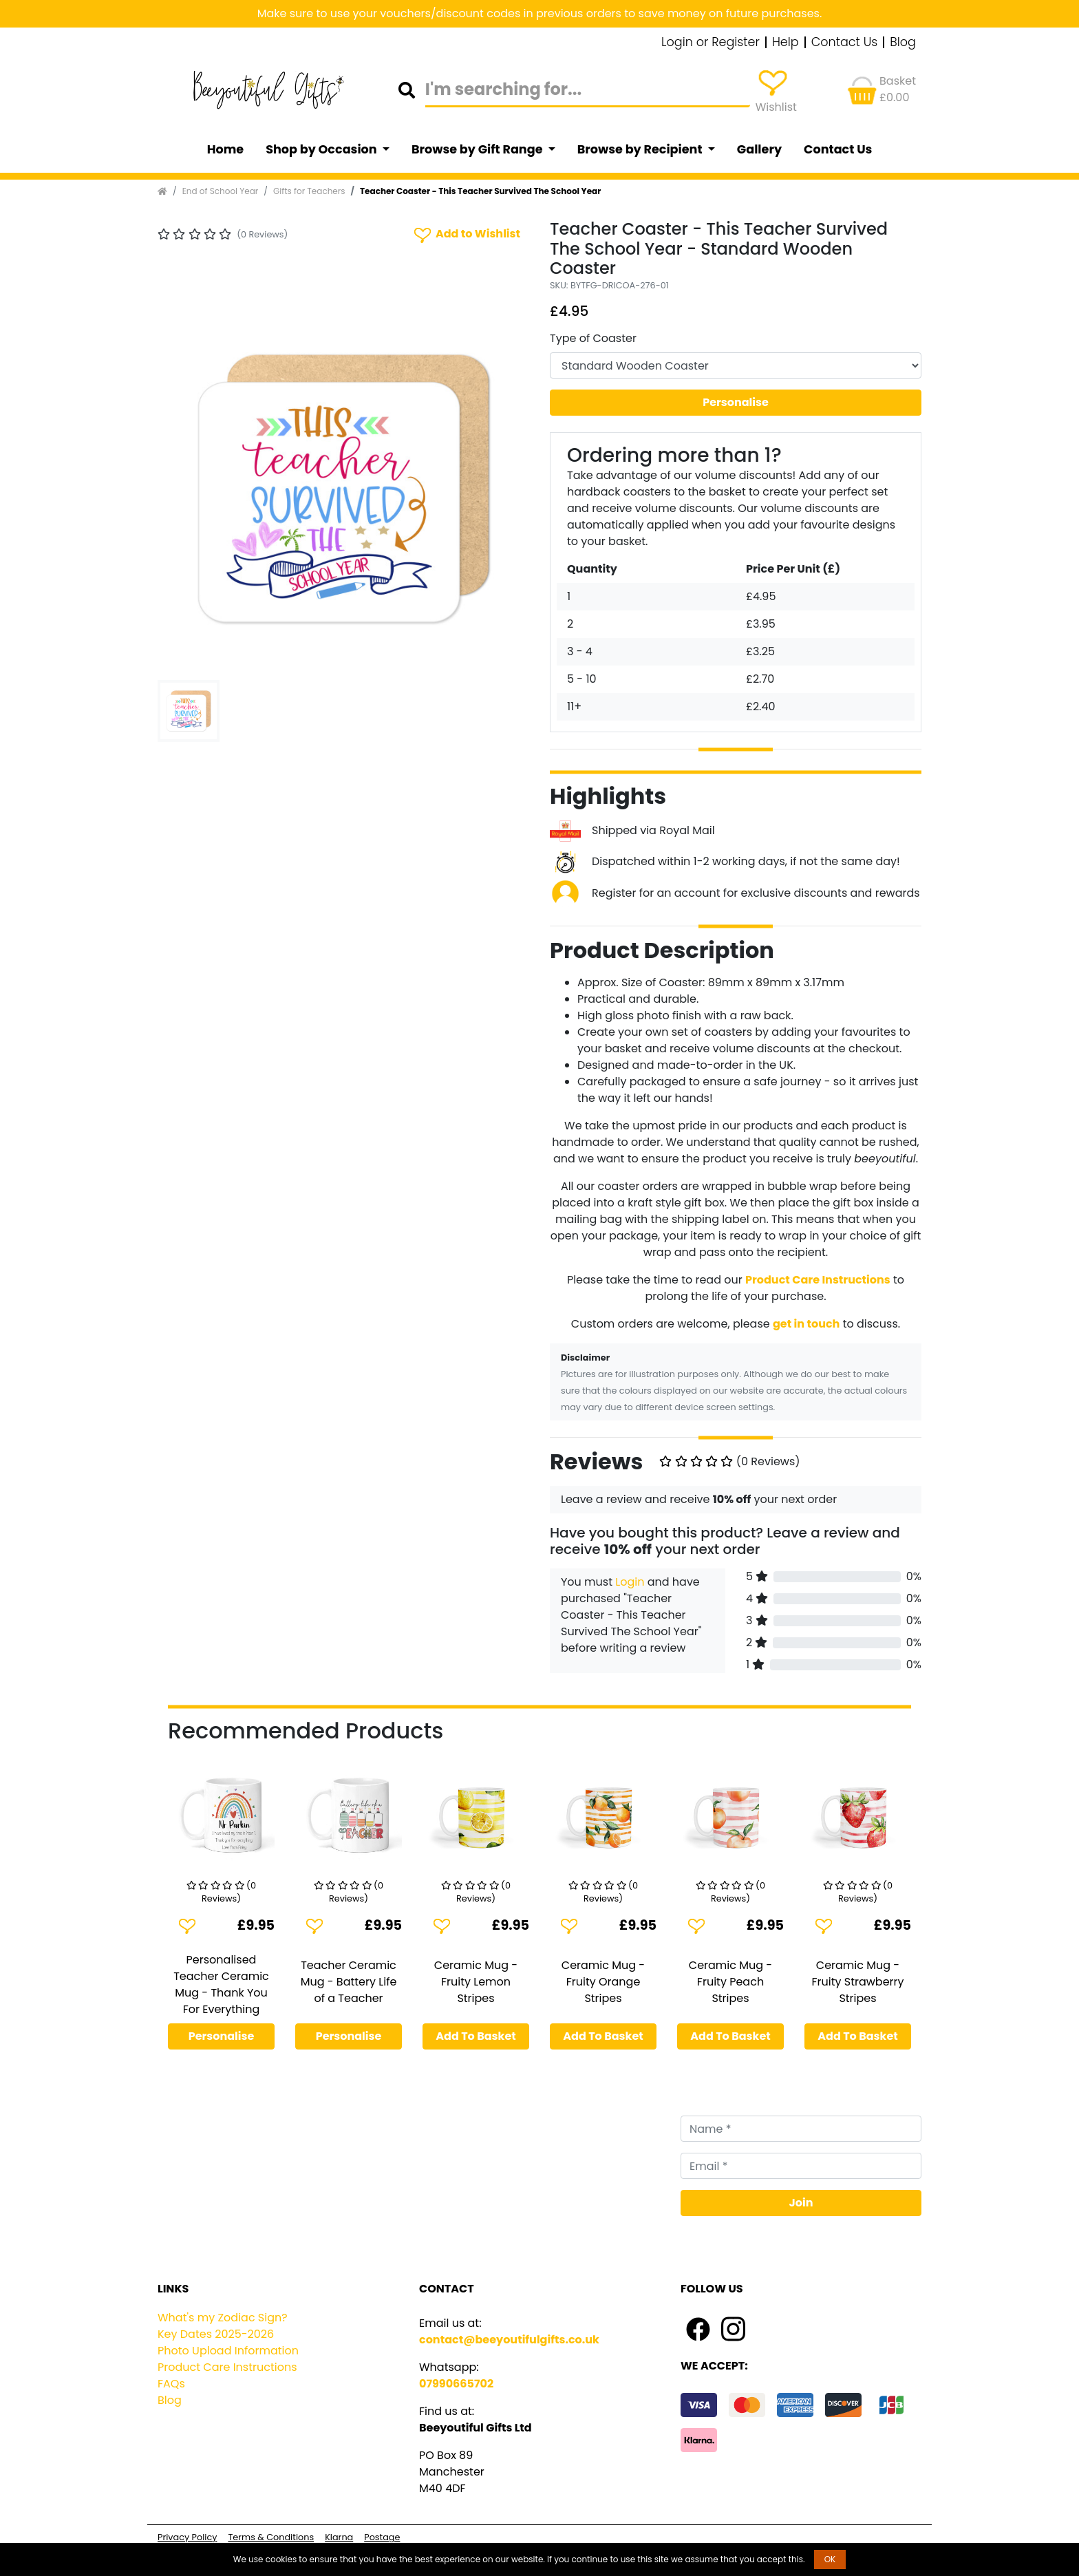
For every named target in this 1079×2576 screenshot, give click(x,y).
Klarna (339, 2537)
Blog (903, 42)
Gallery (759, 149)
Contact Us (844, 42)
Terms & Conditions (271, 2537)
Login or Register (710, 42)
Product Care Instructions (227, 2367)
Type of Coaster (593, 338)
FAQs (171, 2384)
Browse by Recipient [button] (641, 149)
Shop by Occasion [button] (322, 149)
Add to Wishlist (466, 234)
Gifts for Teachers (309, 191)
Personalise (736, 402)
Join (801, 2203)
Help (785, 42)
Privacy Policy (187, 2537)
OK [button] (830, 2559)
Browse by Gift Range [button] (478, 149)
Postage (382, 2537)
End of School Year (220, 191)
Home (225, 149)
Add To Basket (476, 2036)
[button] (185, 488)
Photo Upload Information (228, 2351)
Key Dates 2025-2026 (216, 2334)
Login (629, 1582)
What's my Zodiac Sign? (223, 2317)
